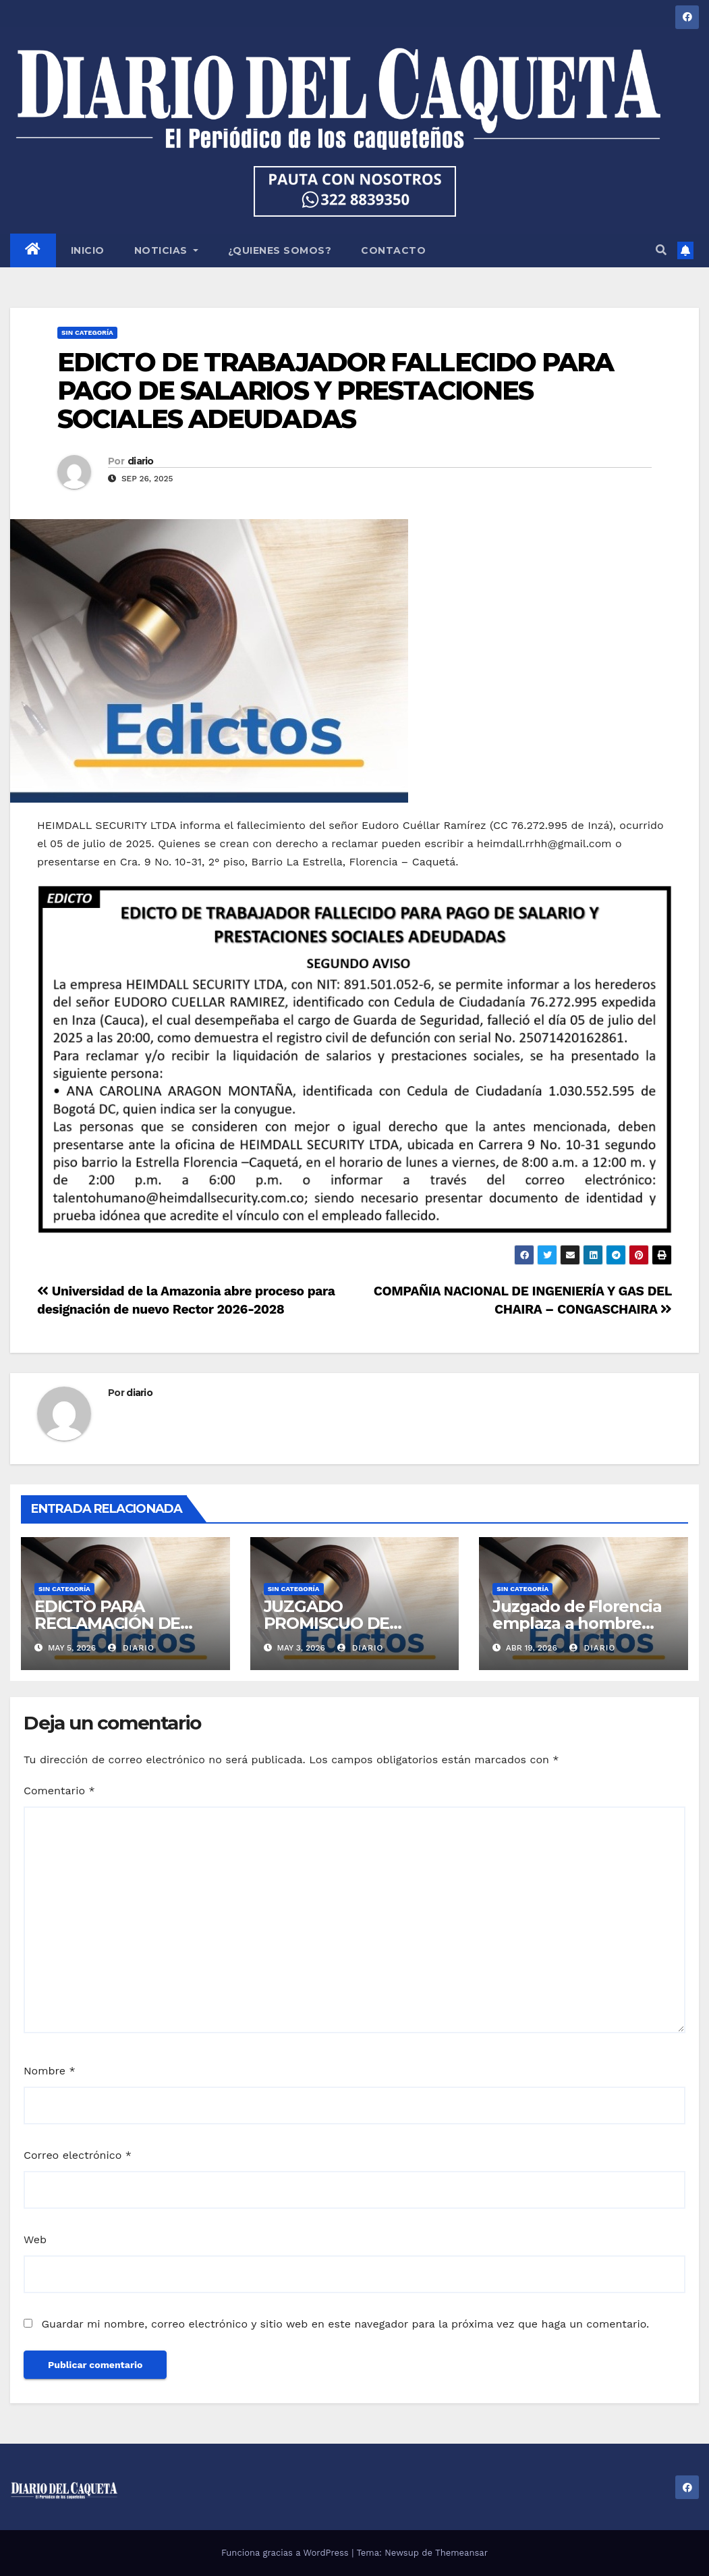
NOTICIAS (166, 250)
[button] (661, 250)
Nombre (50, 2070)
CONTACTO (393, 250)
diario (140, 461)
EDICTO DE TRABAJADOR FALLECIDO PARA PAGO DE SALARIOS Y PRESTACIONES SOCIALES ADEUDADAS (335, 390)
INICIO (88, 250)
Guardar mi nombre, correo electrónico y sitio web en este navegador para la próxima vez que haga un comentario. (345, 2323)
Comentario (59, 1790)
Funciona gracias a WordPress (286, 2553)
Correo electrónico (78, 2155)
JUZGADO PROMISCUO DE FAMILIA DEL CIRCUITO (354, 1623)
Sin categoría (87, 332)
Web (35, 2239)
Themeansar (461, 2553)
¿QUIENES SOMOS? (280, 250)
